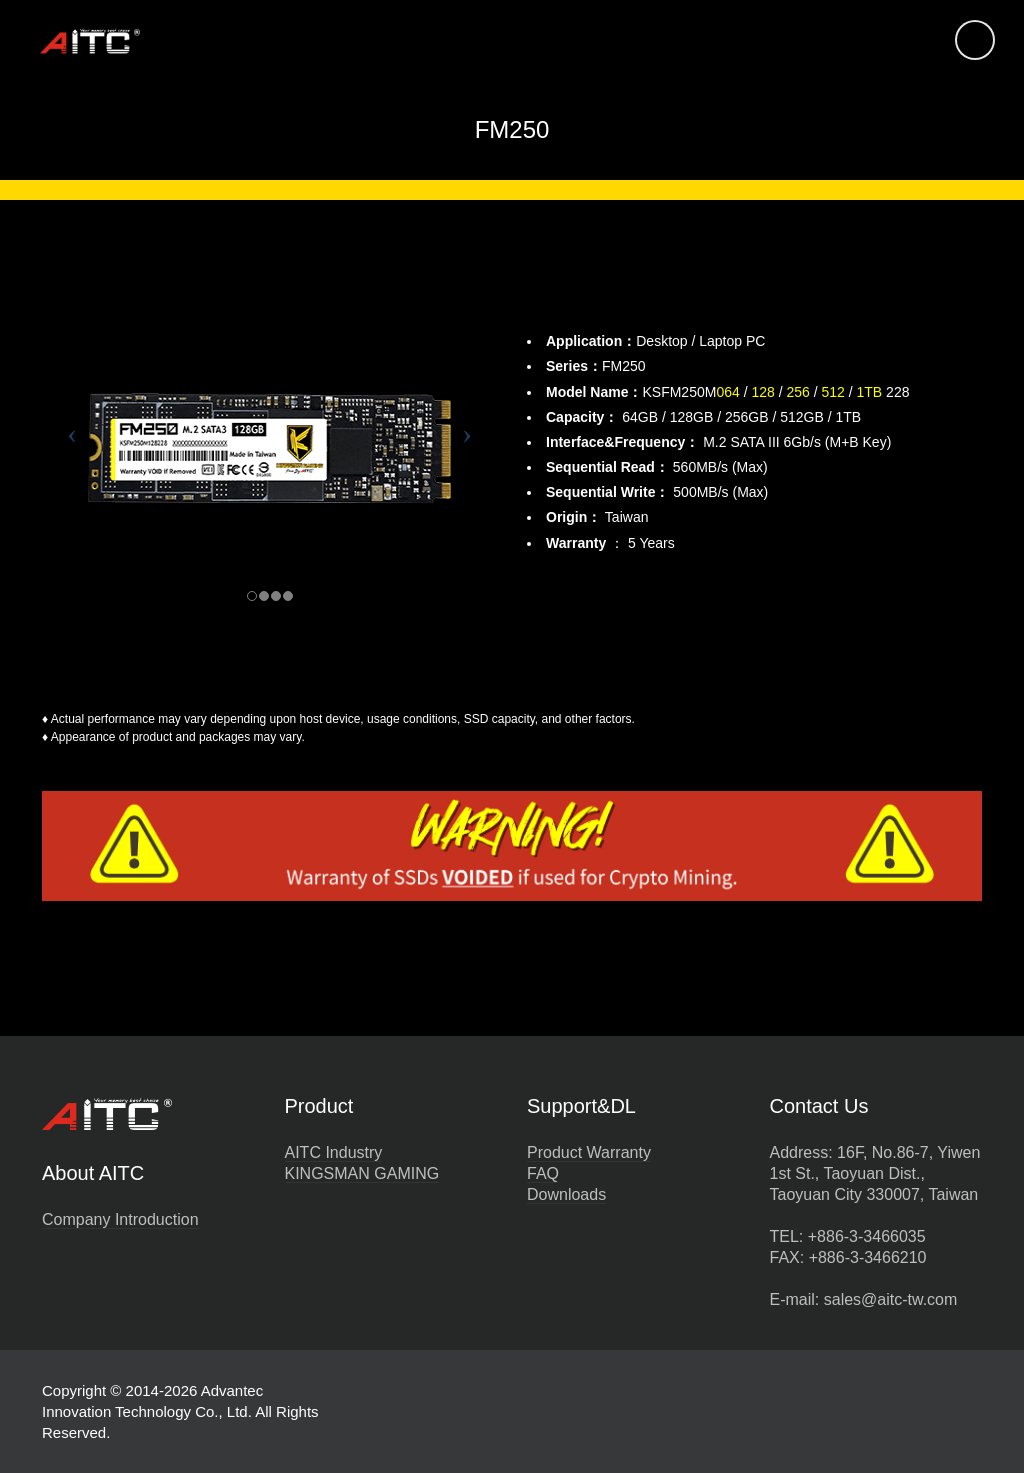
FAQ (543, 1173)
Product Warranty (589, 1152)
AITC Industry (334, 1152)
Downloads (566, 1194)
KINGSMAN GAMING (362, 1173)
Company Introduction (120, 1219)
